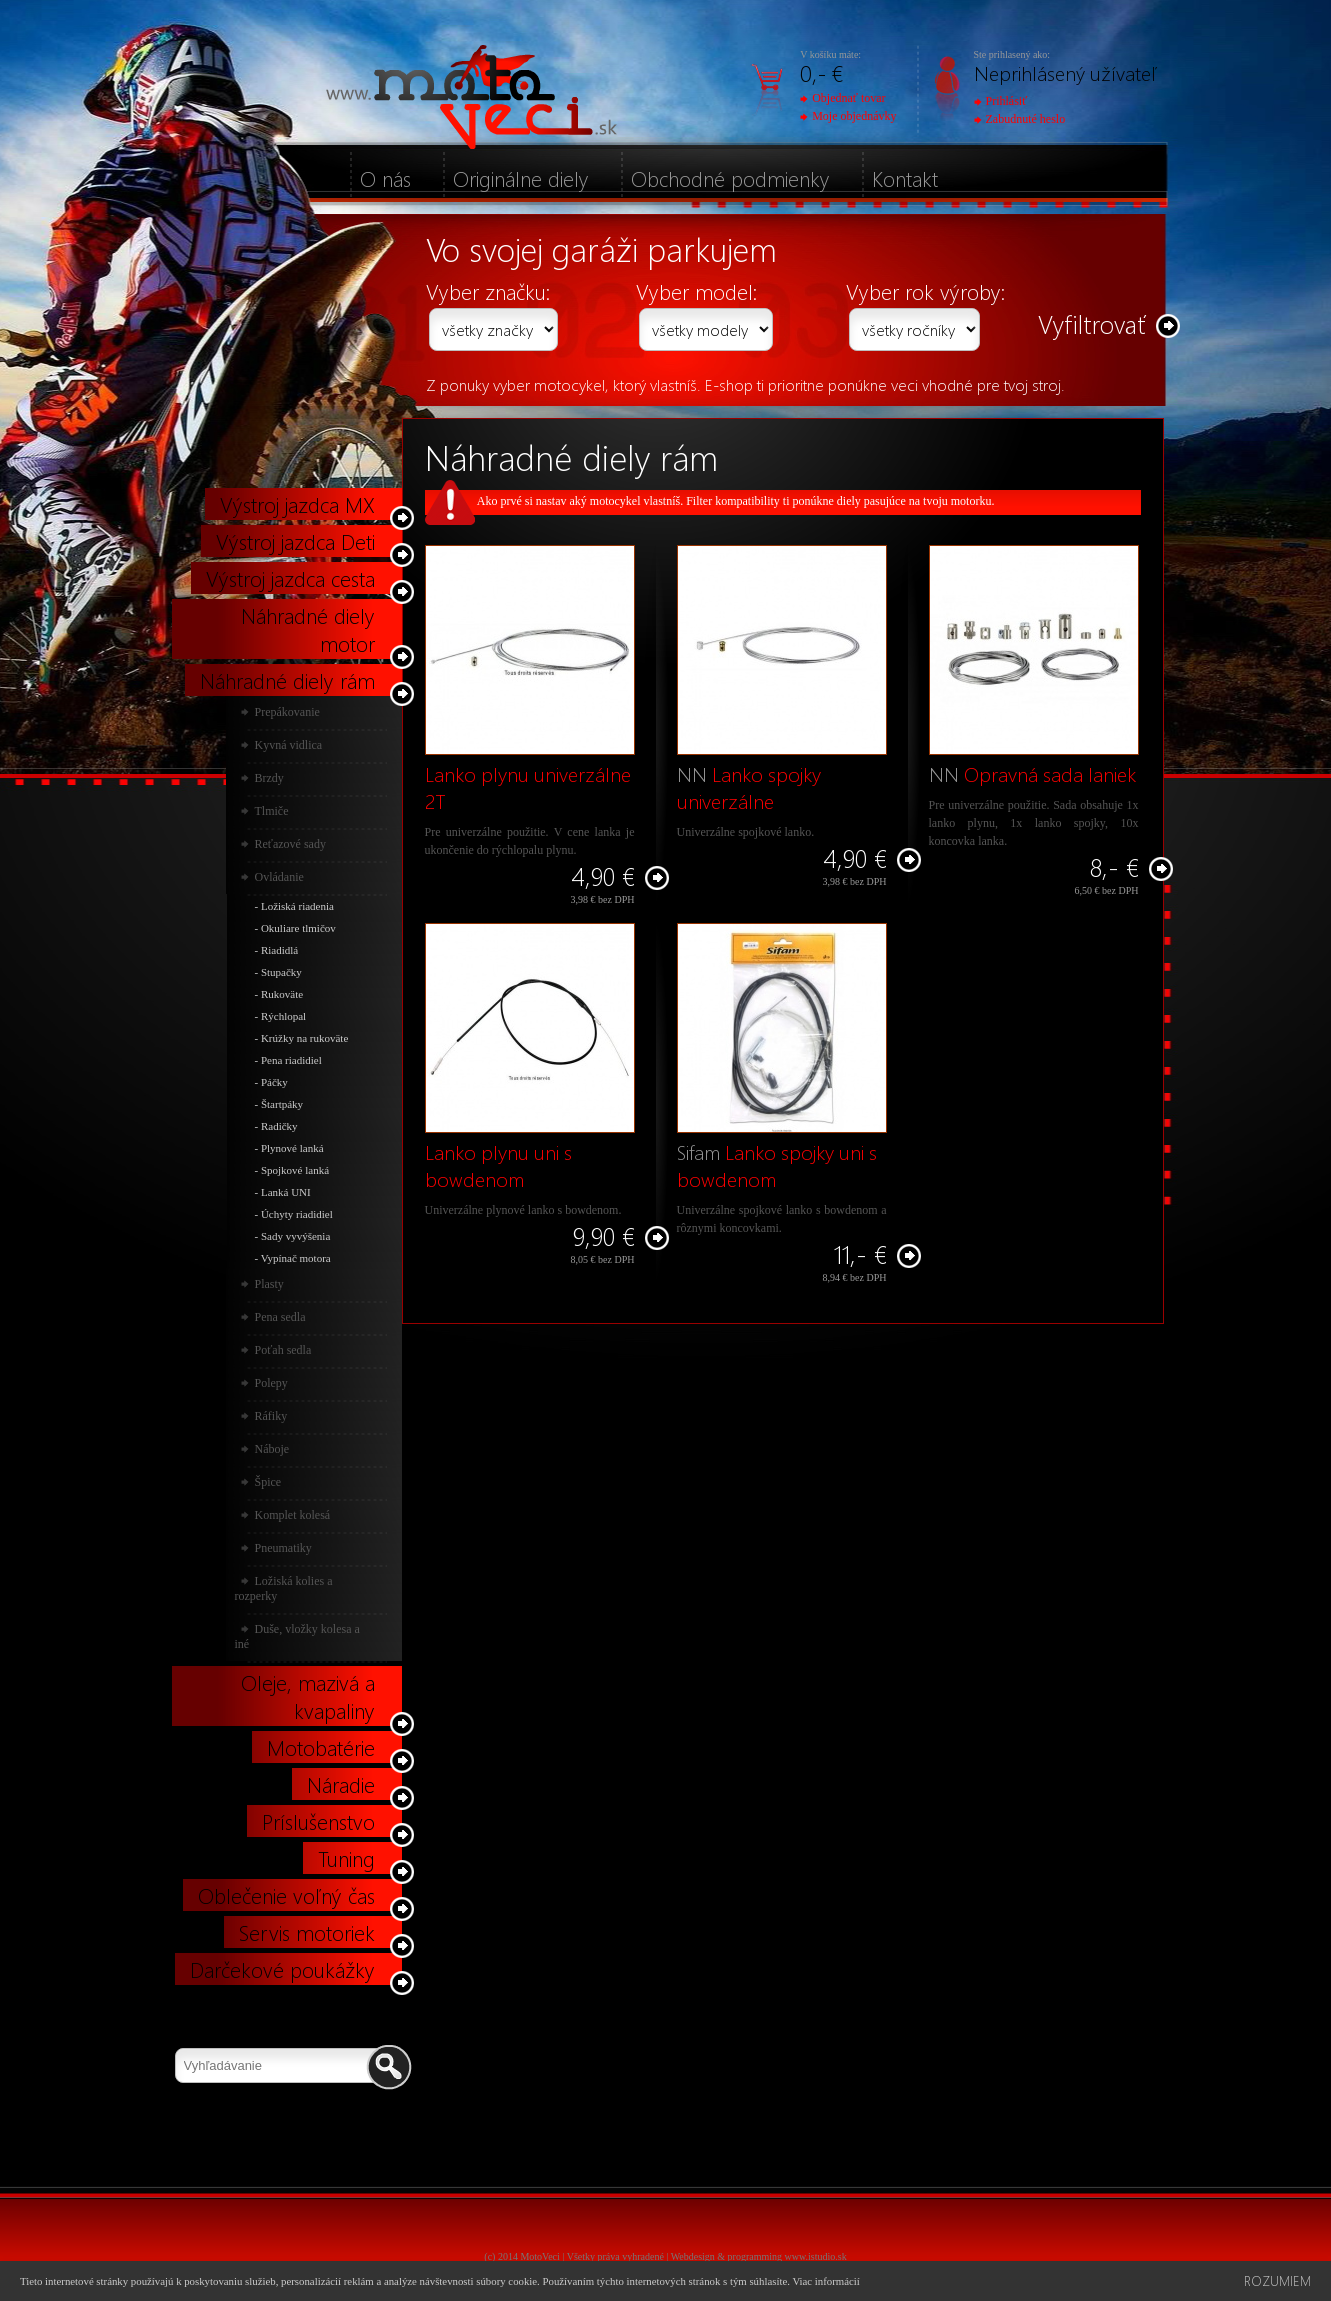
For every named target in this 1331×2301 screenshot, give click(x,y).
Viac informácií (825, 2281)
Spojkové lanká (295, 1170)
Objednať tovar (842, 98)
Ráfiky (271, 1416)
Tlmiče (272, 811)
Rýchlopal (283, 1016)
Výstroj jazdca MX (297, 504)
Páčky (274, 1082)
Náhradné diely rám (287, 680)
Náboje (272, 1449)
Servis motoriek (307, 1932)
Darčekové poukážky (282, 1969)
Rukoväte (282, 994)
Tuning (346, 1858)
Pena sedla (280, 1317)
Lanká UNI (286, 1192)
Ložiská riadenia (297, 906)
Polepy (271, 1383)
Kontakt (905, 178)
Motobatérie (321, 1747)
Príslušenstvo (318, 1821)
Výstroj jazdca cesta (290, 578)
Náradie (341, 1784)
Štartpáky (282, 1104)
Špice (268, 1482)
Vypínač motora (296, 1258)
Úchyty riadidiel (297, 1214)
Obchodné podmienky (730, 178)
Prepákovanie (287, 712)
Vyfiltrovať (1092, 323)
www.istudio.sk (816, 2256)
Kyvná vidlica (289, 745)
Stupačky (281, 972)
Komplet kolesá (293, 1515)
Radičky (279, 1126)
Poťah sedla (283, 1350)
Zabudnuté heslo (1020, 119)
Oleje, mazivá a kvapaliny (308, 1696)
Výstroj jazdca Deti (295, 541)
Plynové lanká (292, 1148)
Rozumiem (1277, 2280)
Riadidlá (279, 950)
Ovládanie (279, 877)
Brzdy (269, 778)
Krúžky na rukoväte (304, 1038)
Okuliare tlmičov (298, 928)
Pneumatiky (283, 1548)
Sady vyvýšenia (295, 1236)
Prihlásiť (1001, 101)
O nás (385, 178)
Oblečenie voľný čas (286, 1895)
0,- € (821, 72)
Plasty (269, 1284)
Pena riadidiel (291, 1060)
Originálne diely (521, 178)
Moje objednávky (848, 116)
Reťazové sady (290, 844)
